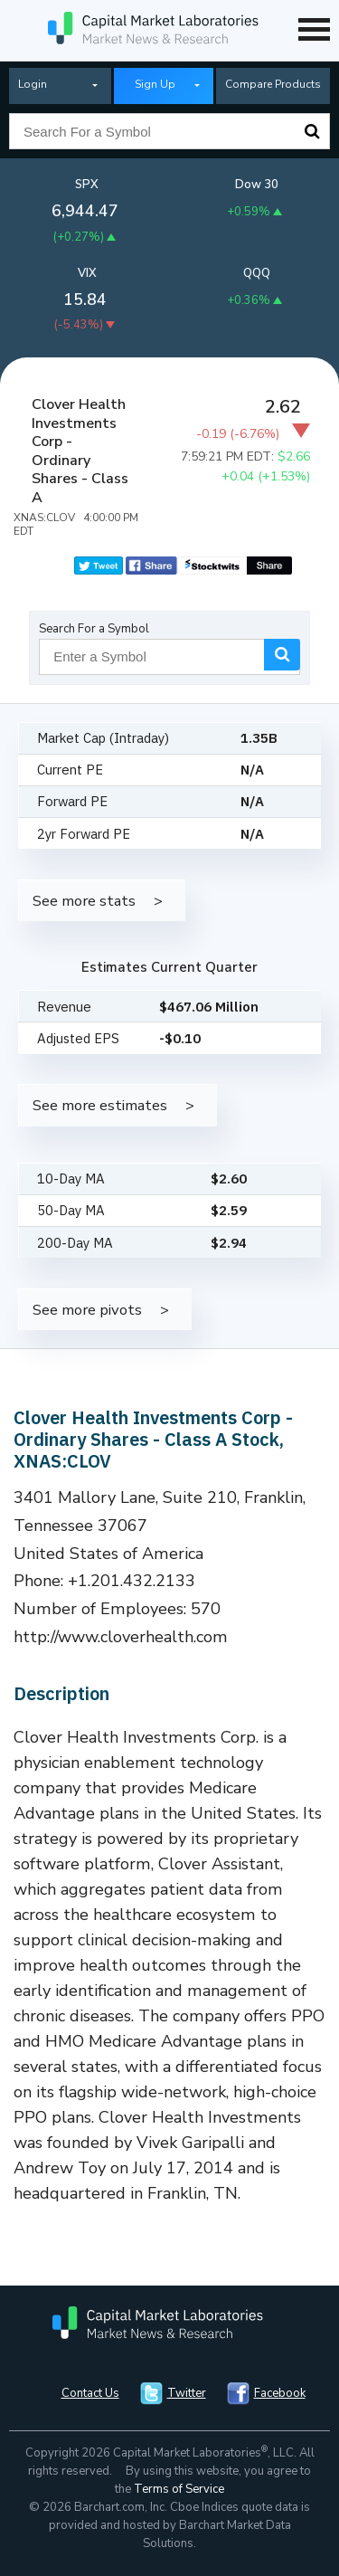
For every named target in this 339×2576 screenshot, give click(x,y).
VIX (87, 273)
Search (312, 131)
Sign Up (155, 84)
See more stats (84, 900)
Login (32, 84)
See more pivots (87, 1309)
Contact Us (90, 2393)
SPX (87, 184)
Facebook (280, 2393)
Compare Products (273, 84)
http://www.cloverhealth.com (121, 1637)
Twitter (186, 2393)
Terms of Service (179, 2489)
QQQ (256, 273)
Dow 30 (256, 184)
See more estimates (100, 1105)
